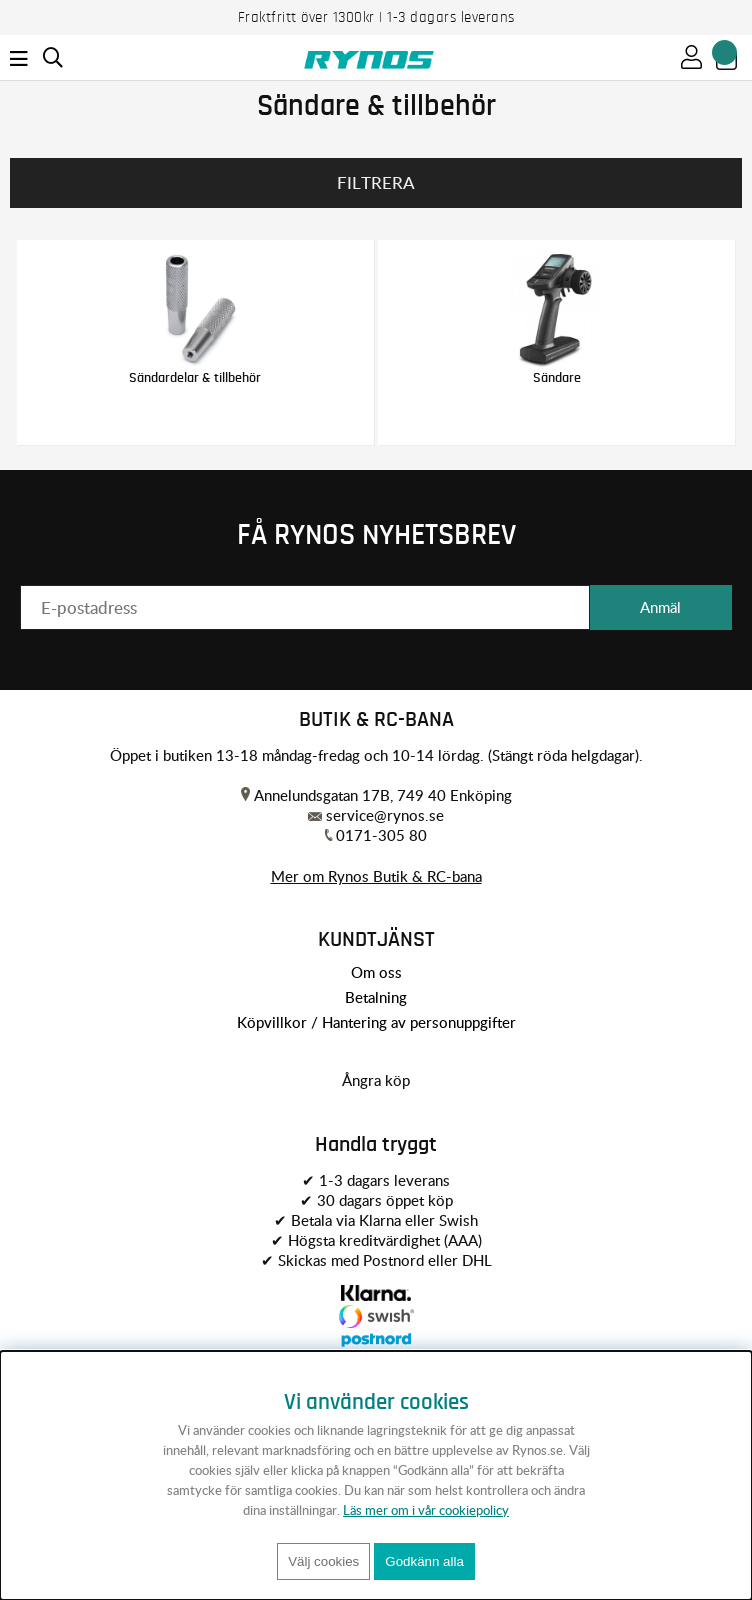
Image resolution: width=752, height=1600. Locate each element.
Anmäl (660, 607)
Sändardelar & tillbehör (195, 378)
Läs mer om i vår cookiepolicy (426, 1510)
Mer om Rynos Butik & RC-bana (376, 876)
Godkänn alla (424, 1561)
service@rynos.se (385, 815)
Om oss (376, 972)
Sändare (557, 378)
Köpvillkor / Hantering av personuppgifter (376, 1022)
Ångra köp (376, 1080)
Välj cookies (323, 1561)
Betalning (376, 997)
